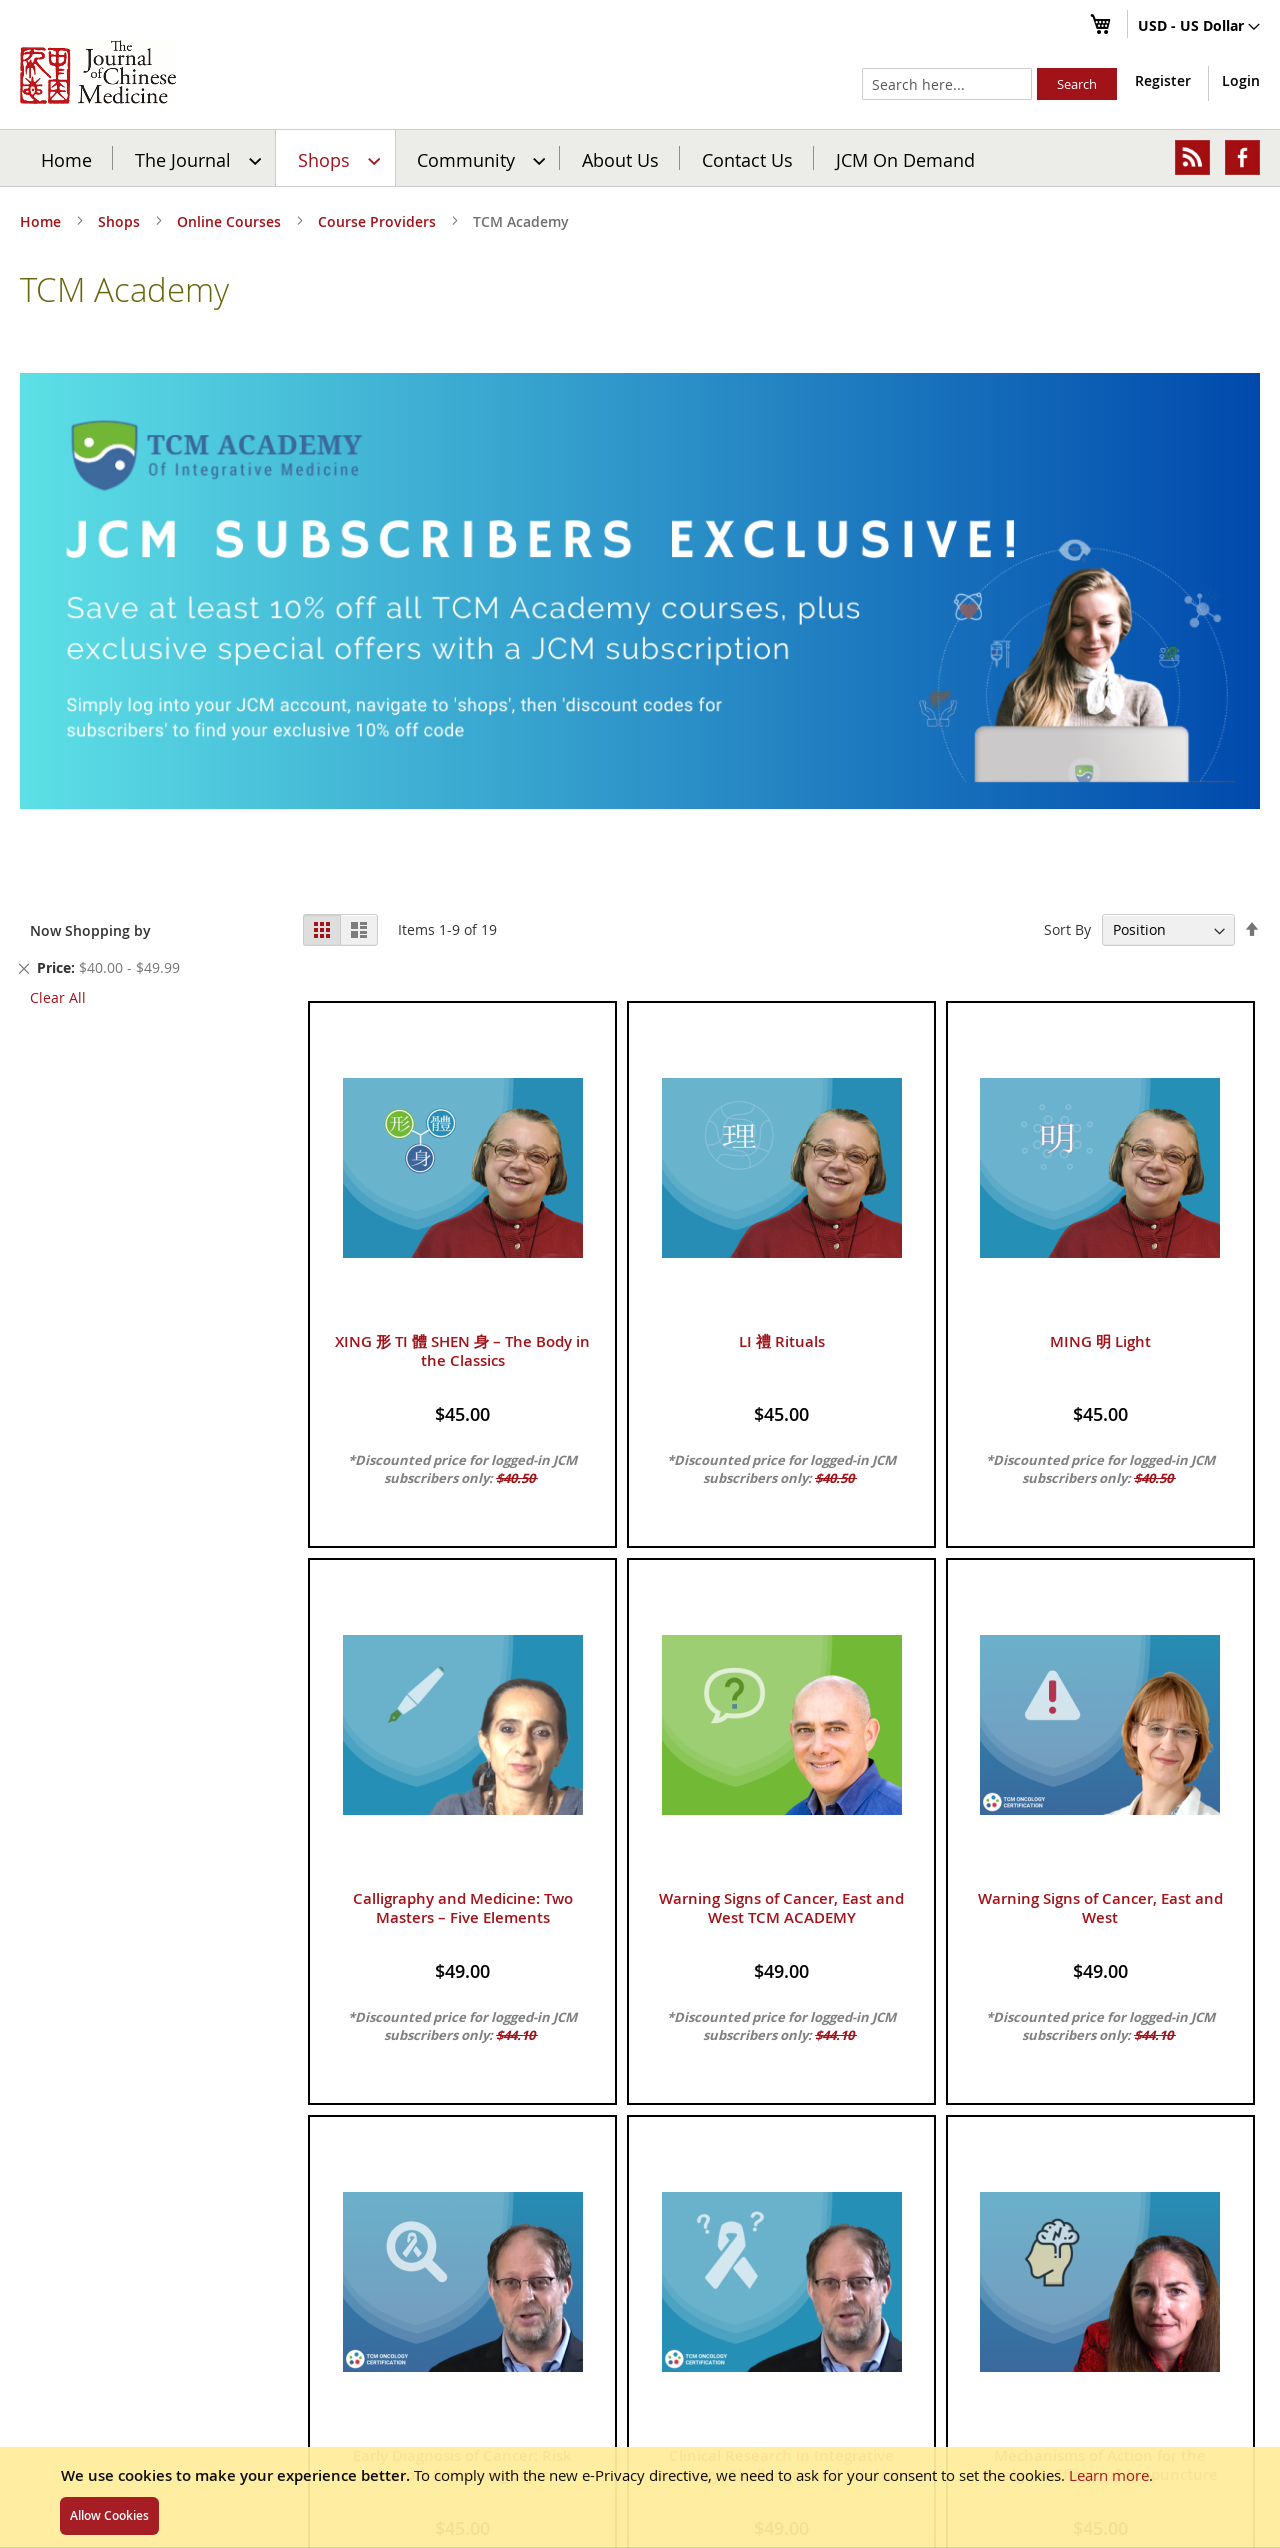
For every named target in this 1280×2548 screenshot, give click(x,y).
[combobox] (947, 84)
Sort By (1067, 929)
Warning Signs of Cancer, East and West (1100, 1908)
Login (1241, 80)
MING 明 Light (1100, 1341)
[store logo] (98, 72)
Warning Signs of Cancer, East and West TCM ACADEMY (781, 1908)
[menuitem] (195, 158)
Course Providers (379, 221)
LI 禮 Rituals (782, 1341)
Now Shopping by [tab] (90, 930)
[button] (1199, 27)
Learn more (1109, 2475)
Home (66, 159)
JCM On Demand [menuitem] (905, 159)
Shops (121, 221)
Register (1163, 80)
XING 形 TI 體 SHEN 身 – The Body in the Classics (462, 1351)
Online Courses (231, 221)
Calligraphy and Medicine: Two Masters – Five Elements (463, 1908)
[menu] (640, 158)
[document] (640, 2497)
